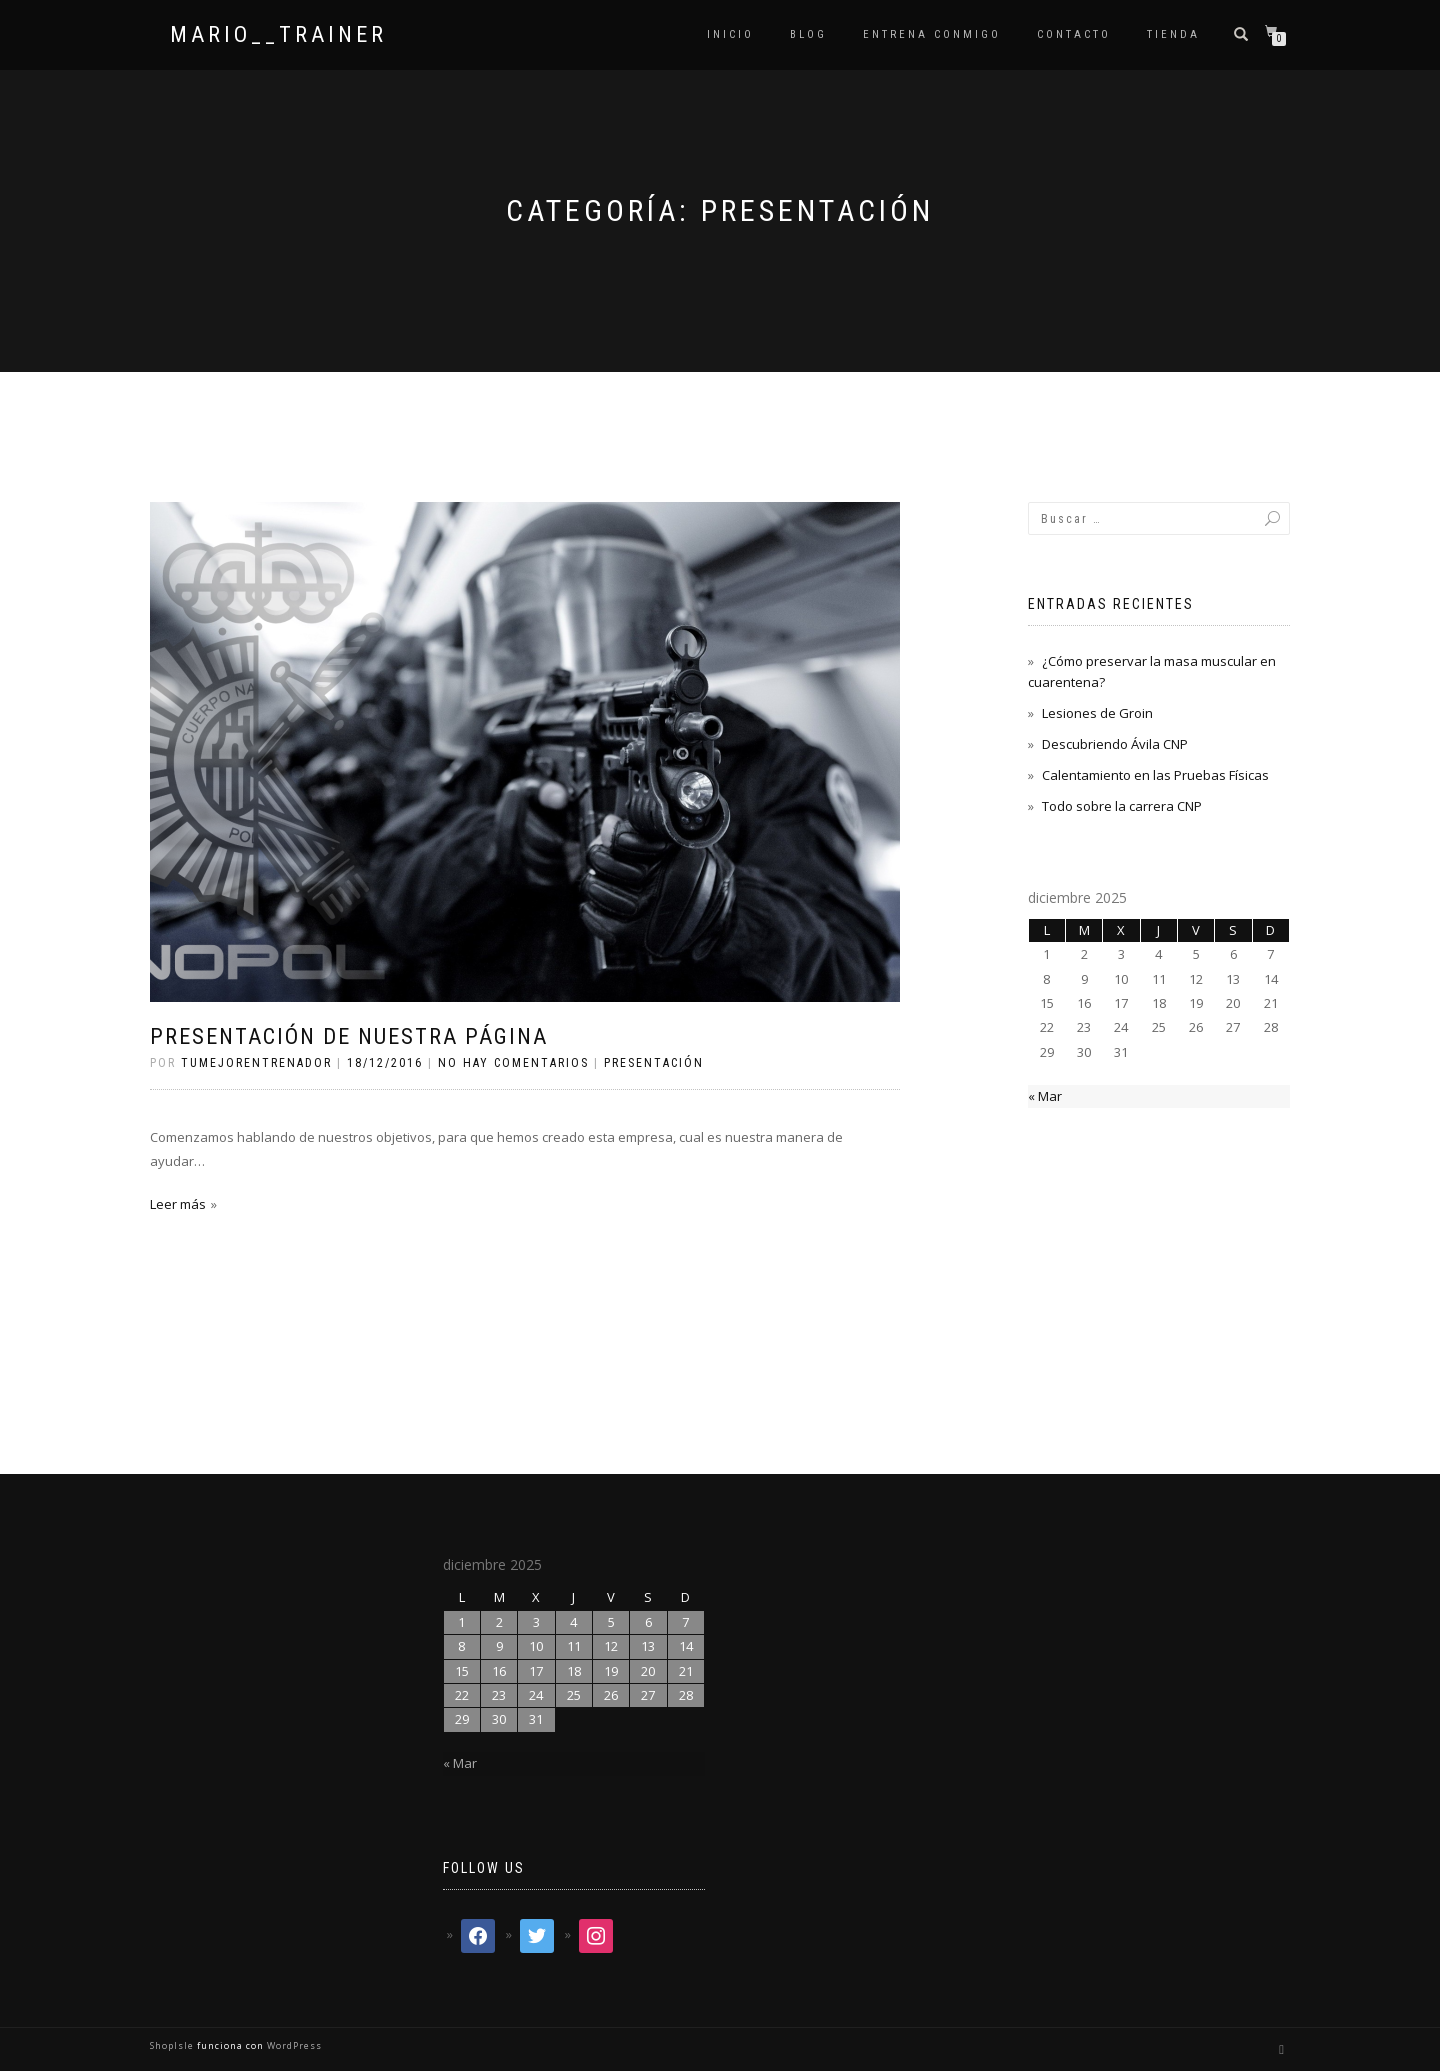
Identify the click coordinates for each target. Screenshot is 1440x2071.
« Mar (1045, 1096)
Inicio (730, 34)
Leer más (178, 1204)
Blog (808, 34)
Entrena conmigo (932, 34)
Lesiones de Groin (1097, 713)
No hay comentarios (513, 1063)
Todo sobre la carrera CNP (1122, 806)
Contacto (1074, 34)
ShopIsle (173, 2045)
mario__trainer (278, 35)
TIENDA (1173, 34)
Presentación (654, 1063)
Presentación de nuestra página (349, 1036)
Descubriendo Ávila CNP (1115, 744)
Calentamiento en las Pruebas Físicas (1155, 775)
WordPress (293, 2045)
